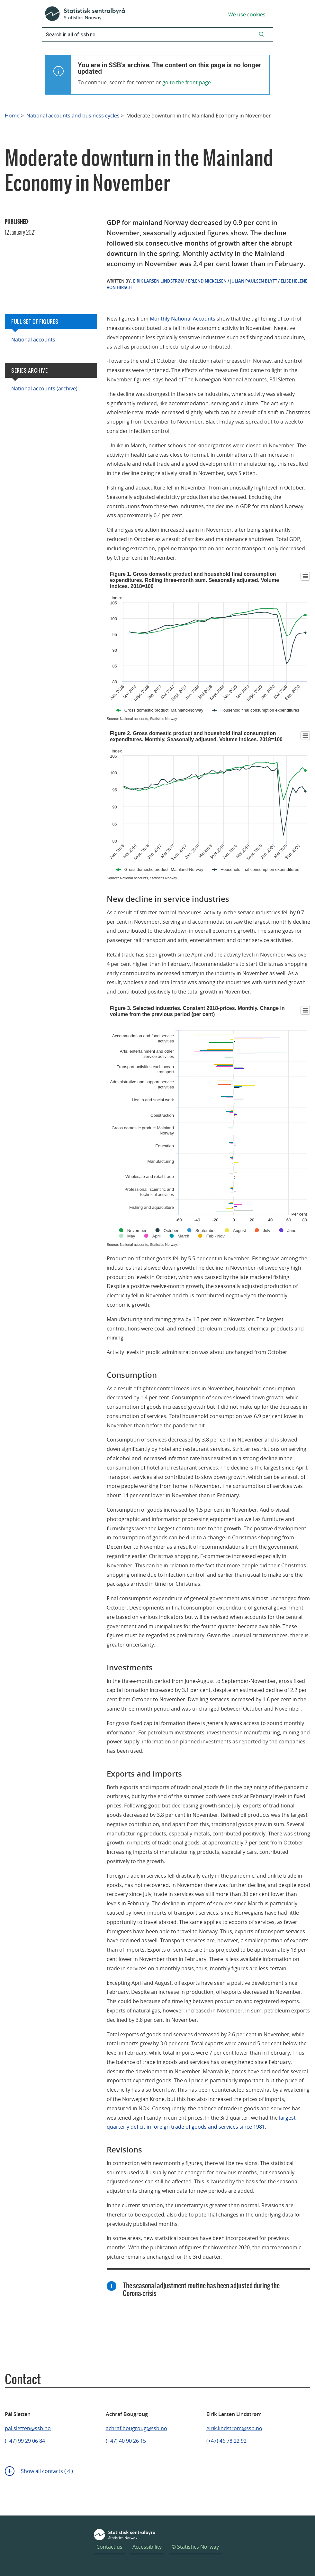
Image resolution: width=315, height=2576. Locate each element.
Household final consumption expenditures (260, 710)
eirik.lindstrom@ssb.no (234, 2428)
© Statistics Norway (195, 2546)
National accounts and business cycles (73, 115)
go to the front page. (187, 82)
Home (12, 115)
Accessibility (147, 2546)
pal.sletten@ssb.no (28, 2428)
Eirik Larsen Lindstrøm (158, 281)
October (171, 1230)
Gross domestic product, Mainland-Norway (163, 710)
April (156, 1236)
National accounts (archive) (44, 388)
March (183, 1236)
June (291, 1230)
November (137, 1230)
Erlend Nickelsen (207, 281)
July (266, 1230)
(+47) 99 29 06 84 (25, 2440)
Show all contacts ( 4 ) (47, 2471)
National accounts (33, 339)
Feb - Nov (215, 1236)
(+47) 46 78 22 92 (226, 2440)
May (131, 1236)
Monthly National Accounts (182, 318)
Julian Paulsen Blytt (253, 281)
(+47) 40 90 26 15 (126, 2440)
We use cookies (247, 14)
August (239, 1230)
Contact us (109, 2546)
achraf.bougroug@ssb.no (136, 2428)
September (205, 1230)
